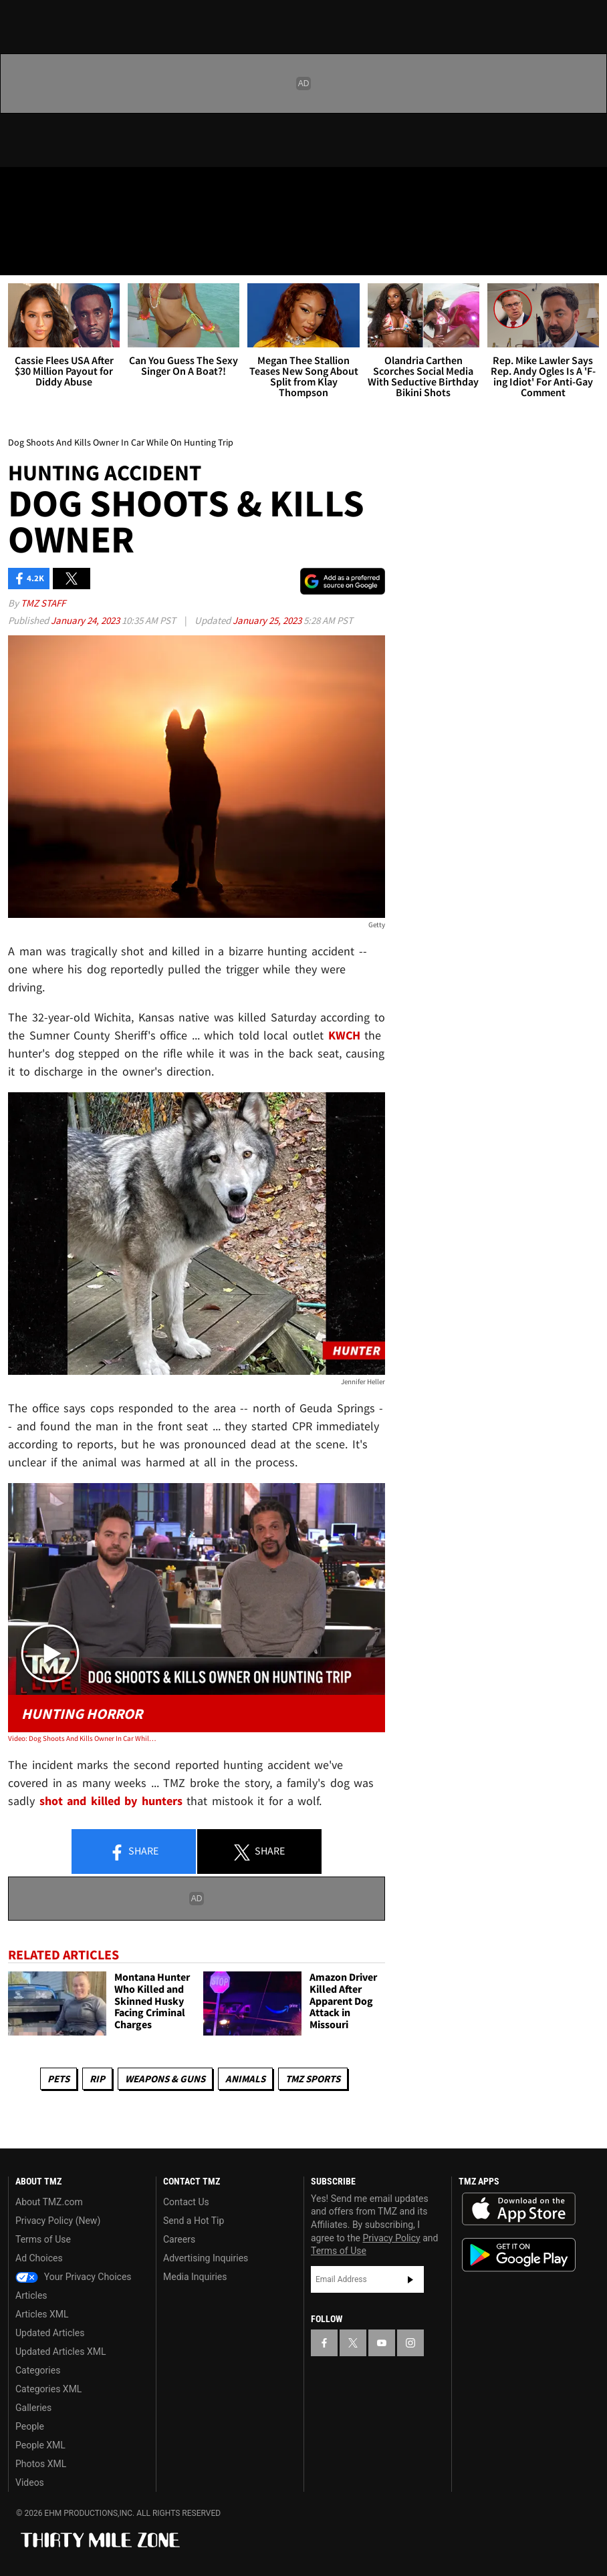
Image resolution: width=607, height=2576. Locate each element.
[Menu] (18, 256)
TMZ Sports (312, 2078)
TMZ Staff (43, 603)
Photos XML (40, 2463)
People (29, 2426)
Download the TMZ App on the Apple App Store (519, 2209)
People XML (40, 2445)
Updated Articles (49, 2332)
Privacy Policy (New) (57, 2220)
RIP (97, 2078)
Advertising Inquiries (205, 2258)
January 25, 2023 (268, 620)
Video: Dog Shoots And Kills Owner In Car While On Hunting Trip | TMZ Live (83, 1738)
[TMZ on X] (53, 188)
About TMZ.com (49, 2202)
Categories (37, 2370)
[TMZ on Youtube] (85, 188)
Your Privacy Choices (73, 2276)
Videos (29, 2482)
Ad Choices (39, 2258)
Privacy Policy (391, 2238)
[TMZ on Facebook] (21, 188)
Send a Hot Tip (193, 2220)
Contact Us (186, 2202)
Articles (31, 2295)
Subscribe (410, 2279)
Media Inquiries (195, 2276)
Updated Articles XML (60, 2351)
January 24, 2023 (86, 620)
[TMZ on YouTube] (381, 2342)
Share (133, 1852)
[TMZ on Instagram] (117, 188)
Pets (58, 2078)
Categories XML (48, 2389)
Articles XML (42, 2314)
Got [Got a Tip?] (44, 223)
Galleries (33, 2407)
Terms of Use (43, 2239)
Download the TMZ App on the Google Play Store (519, 2255)
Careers (179, 2239)
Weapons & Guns (165, 2078)
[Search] (588, 256)
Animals (245, 2078)
